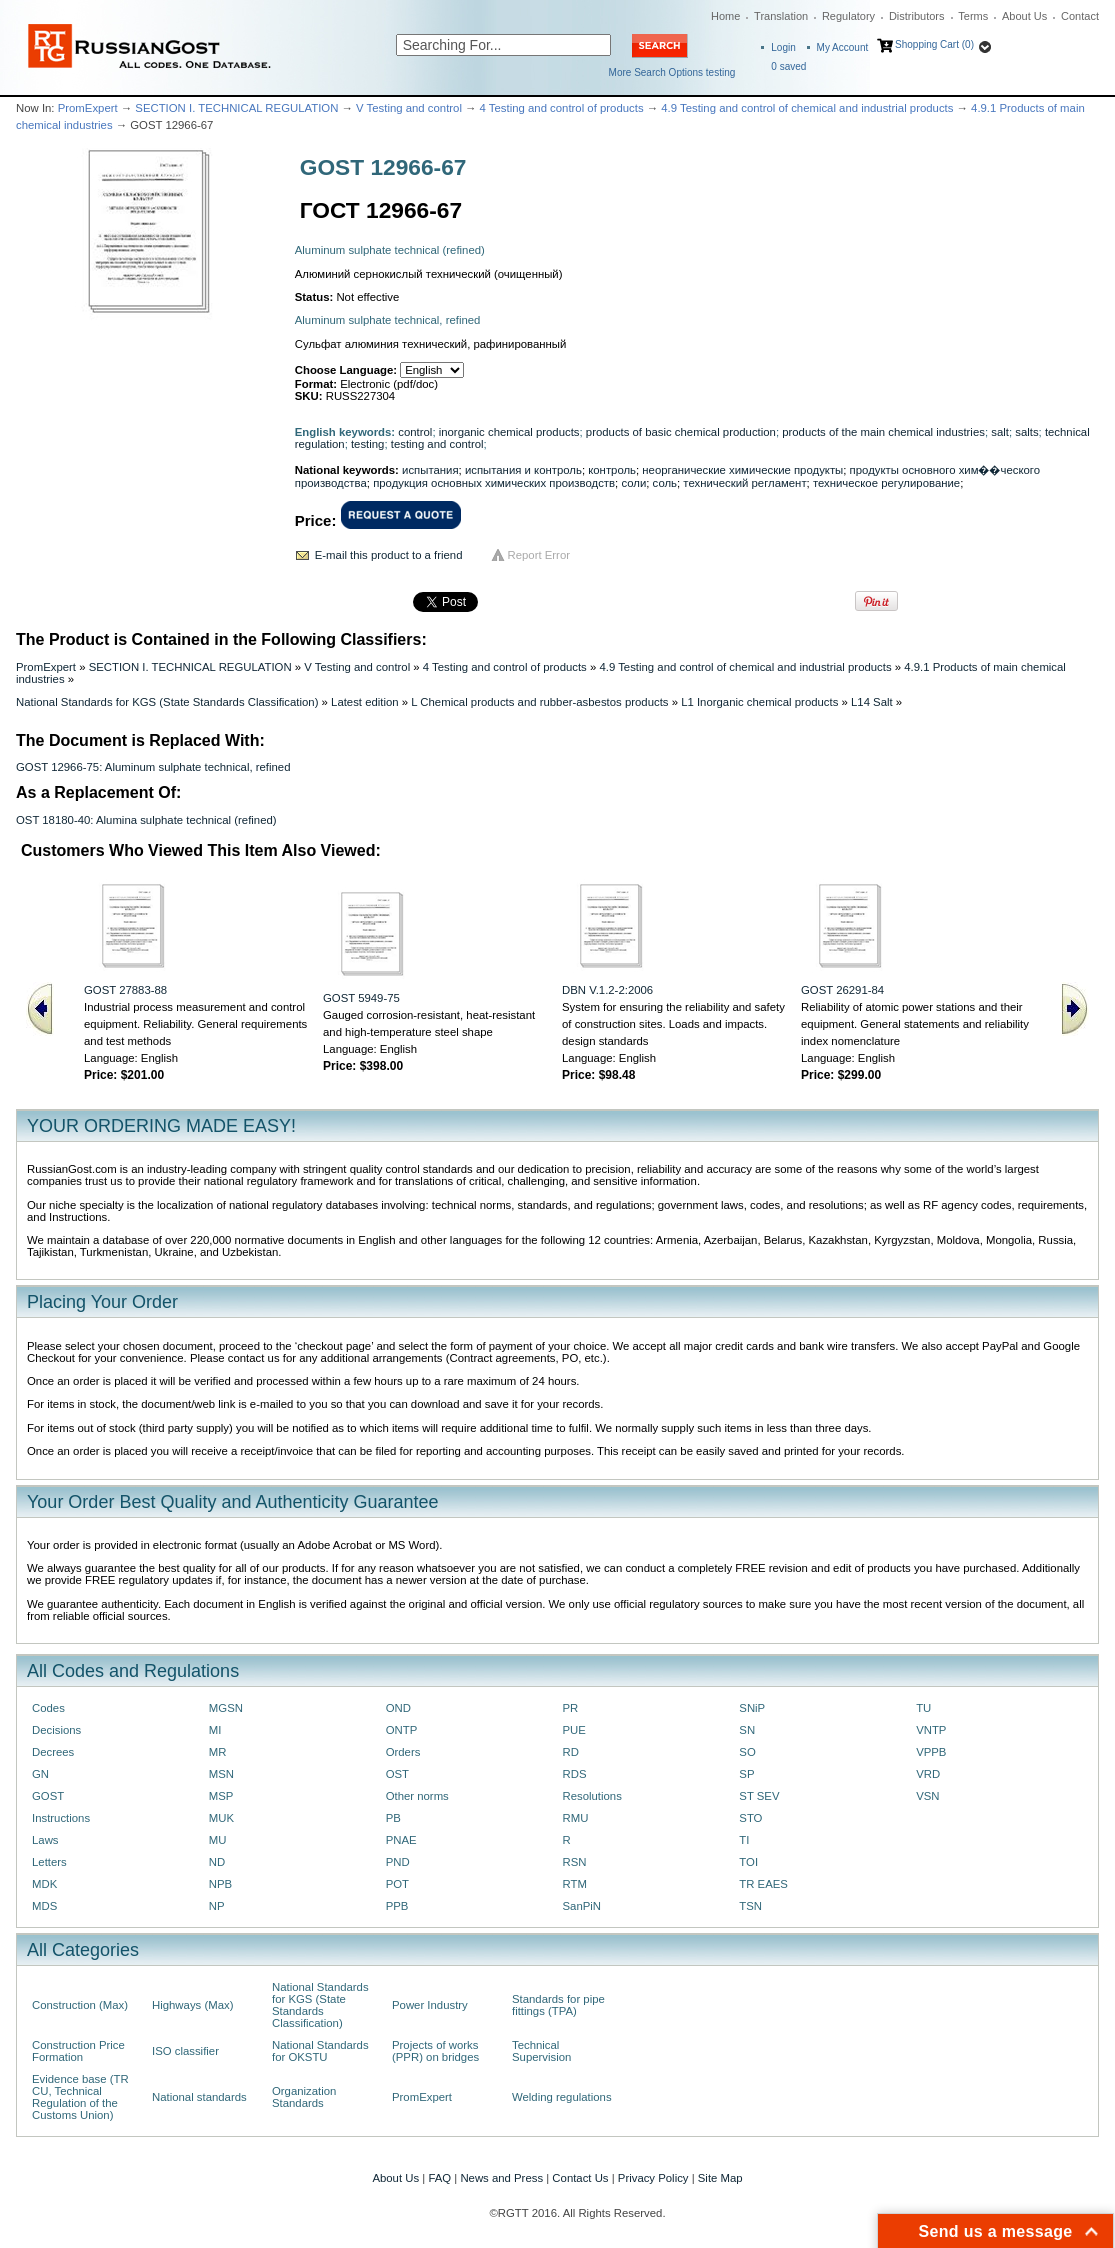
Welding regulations (562, 2097)
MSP (221, 1796)
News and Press (501, 2178)
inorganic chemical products (509, 432)
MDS (44, 1906)
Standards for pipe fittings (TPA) (558, 2005)
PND (398, 1862)
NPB (220, 1884)
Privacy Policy (653, 2178)
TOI (748, 1862)
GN (40, 1774)
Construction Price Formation (78, 2051)
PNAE (401, 1840)
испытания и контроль (523, 470)
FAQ (439, 2178)
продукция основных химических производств (494, 483)
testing (367, 444)
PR (570, 1708)
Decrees (53, 1752)
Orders (403, 1752)
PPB (397, 1906)
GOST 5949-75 (361, 998)
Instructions (61, 1818)
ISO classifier (185, 2051)
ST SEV (759, 1796)
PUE (573, 1730)
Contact (1080, 16)
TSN (750, 1906)
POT (397, 1884)
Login (783, 47)
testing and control (437, 444)
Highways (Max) (192, 2005)
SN (747, 1730)
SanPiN (581, 1906)
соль (665, 483)
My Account (843, 47)
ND (217, 1862)
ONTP (402, 1730)
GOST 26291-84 (842, 990)
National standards (199, 2097)
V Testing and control (409, 108)
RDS (574, 1774)
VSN (927, 1796)
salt (1000, 432)
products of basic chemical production (681, 432)
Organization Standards (304, 2097)
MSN (221, 1774)
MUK (221, 1818)
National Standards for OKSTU (320, 2051)
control (415, 432)
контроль (612, 470)
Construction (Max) (80, 2005)
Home (725, 16)
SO (747, 1752)
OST (397, 1774)
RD (570, 1752)
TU (923, 1708)
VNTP (931, 1730)
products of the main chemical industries (883, 432)
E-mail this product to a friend (389, 555)
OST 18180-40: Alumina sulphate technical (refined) (146, 820)
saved (788, 66)
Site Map (720, 2178)
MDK (44, 1884)
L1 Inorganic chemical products (759, 702)
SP (746, 1774)
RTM (574, 1884)
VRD (928, 1774)
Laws (45, 1840)
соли (633, 483)
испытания (430, 470)
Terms (973, 16)
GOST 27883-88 (125, 990)
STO (750, 1818)
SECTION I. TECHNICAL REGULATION (236, 108)
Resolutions (591, 1796)
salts (1026, 432)
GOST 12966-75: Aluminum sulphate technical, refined (153, 767)
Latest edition (365, 702)
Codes (48, 1708)
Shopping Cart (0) (934, 44)
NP (217, 1906)
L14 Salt (872, 702)
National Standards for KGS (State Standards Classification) (167, 702)
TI (744, 1840)
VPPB (931, 1752)
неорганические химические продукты (742, 470)
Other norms (417, 1796)
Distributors (917, 16)
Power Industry (430, 2005)
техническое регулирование (886, 483)
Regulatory (848, 16)
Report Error (539, 555)
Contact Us (580, 2178)
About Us (1024, 16)
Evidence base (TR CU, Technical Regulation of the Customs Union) (80, 2097)
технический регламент (744, 483)
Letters (49, 1862)
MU (218, 1840)
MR (218, 1752)
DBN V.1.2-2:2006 (607, 990)
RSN (574, 1862)
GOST (48, 1796)
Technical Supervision (541, 2051)
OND (398, 1708)
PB (393, 1818)
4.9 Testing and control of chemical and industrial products (807, 108)
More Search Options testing (672, 72)
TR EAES (763, 1884)
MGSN (226, 1708)
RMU (575, 1818)
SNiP (752, 1708)
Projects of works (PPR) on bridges (435, 2051)
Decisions (56, 1730)
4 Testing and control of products (562, 108)
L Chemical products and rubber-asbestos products (539, 702)
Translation (781, 16)
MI (215, 1730)
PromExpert (88, 108)
